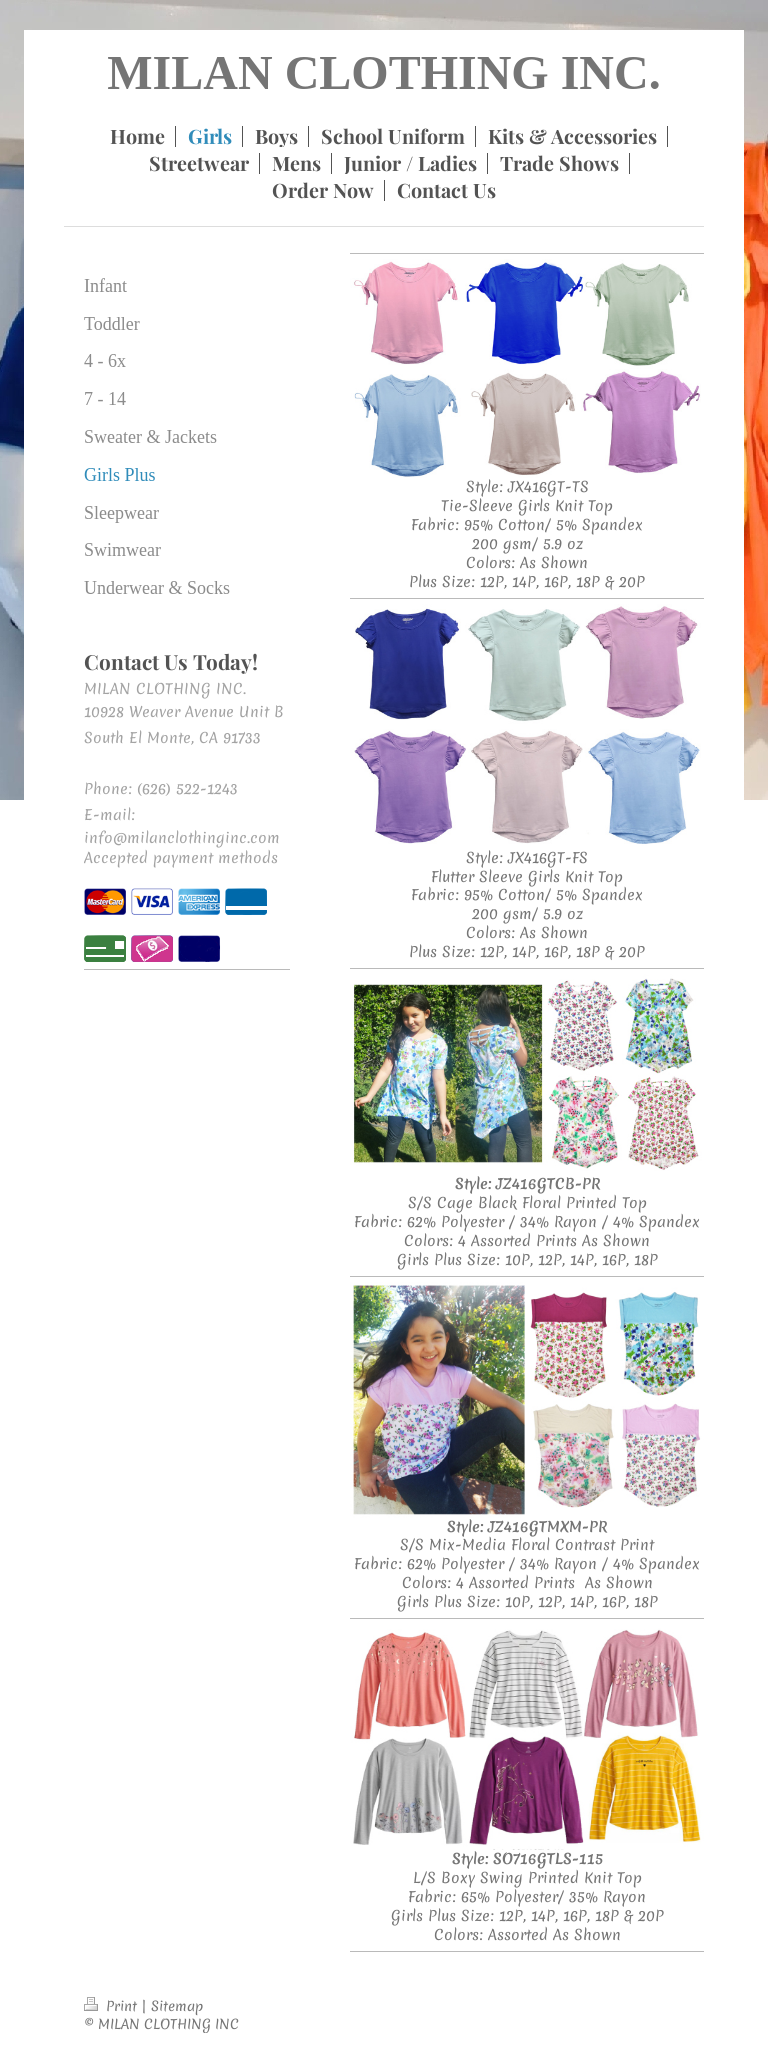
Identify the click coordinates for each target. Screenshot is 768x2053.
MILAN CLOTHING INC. (383, 72)
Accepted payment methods (181, 858)
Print (112, 2006)
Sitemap (177, 2006)
